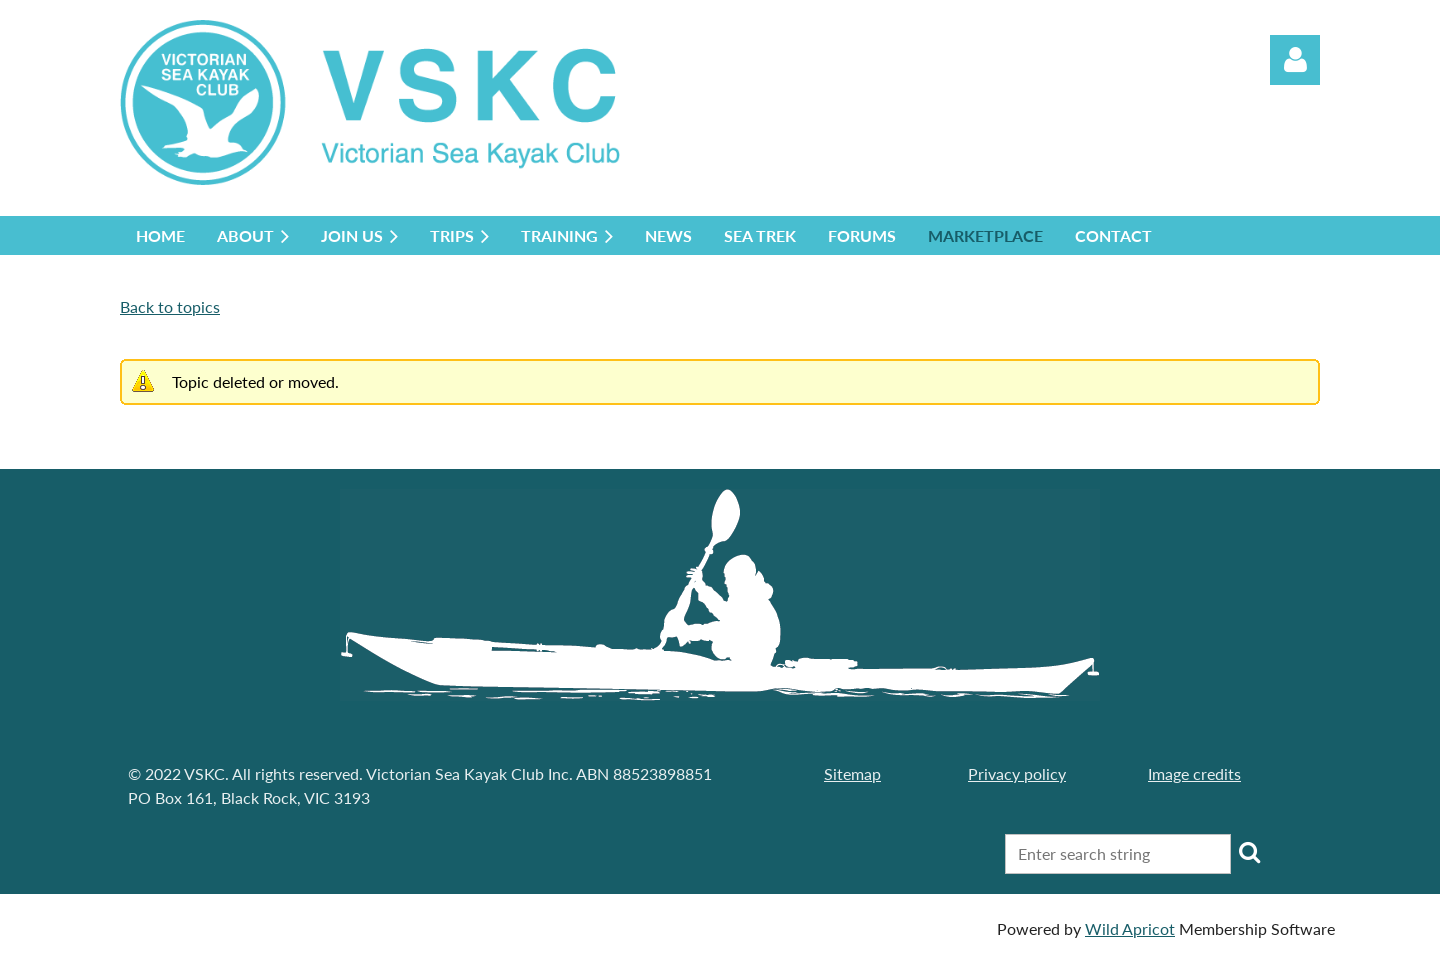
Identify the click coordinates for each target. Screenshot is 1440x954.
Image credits (1194, 773)
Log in (1295, 60)
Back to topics (170, 306)
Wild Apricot (1130, 928)
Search (1250, 852)
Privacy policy (1017, 773)
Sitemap (852, 773)
